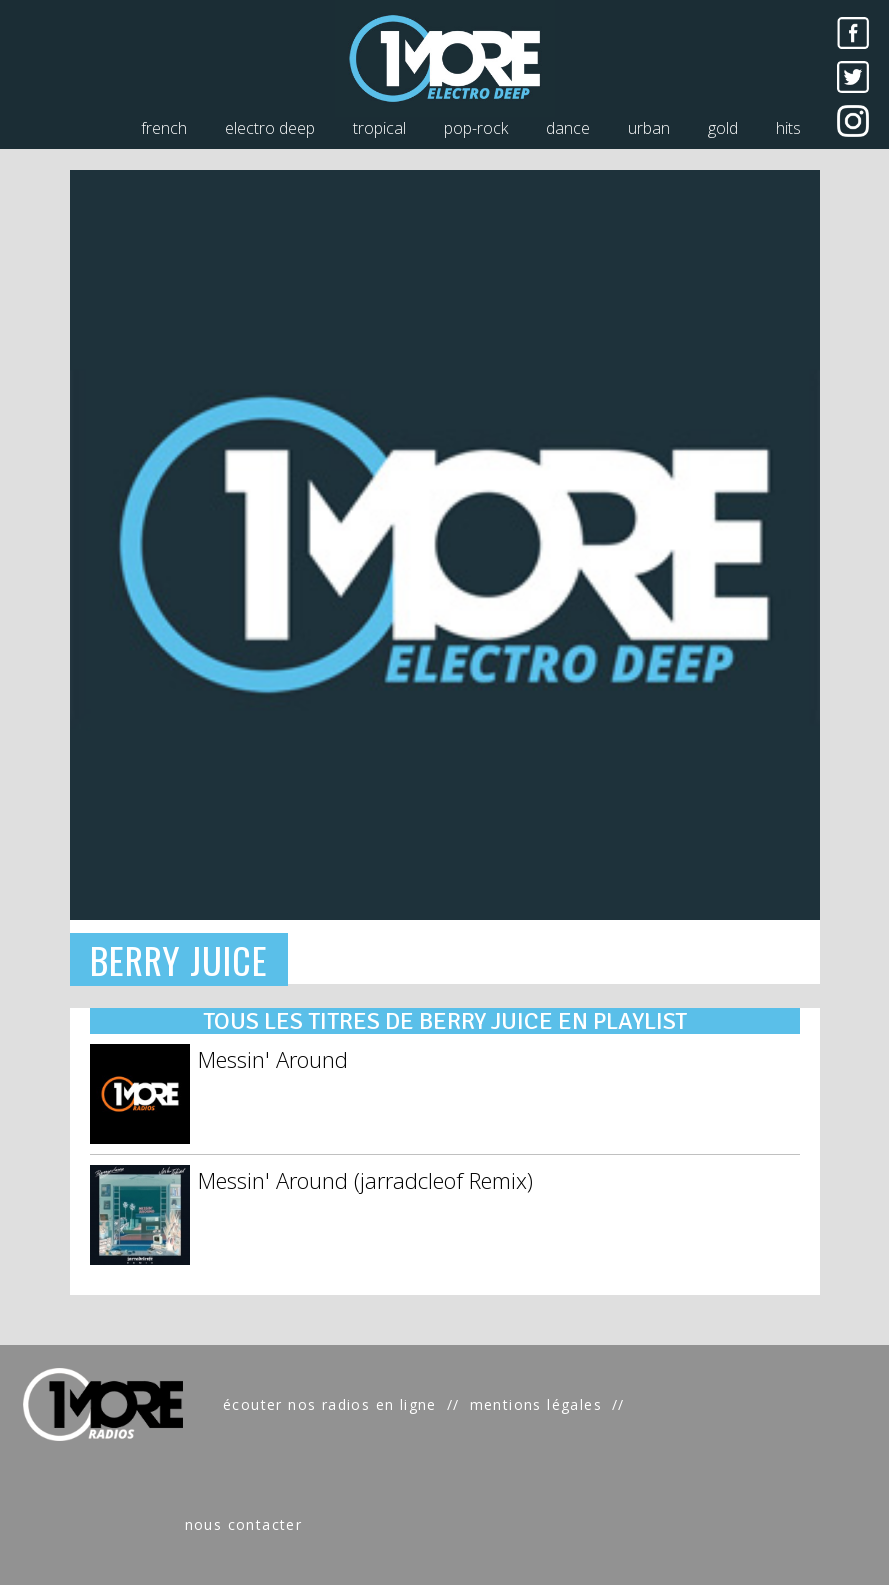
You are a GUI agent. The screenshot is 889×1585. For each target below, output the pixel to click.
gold (723, 128)
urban (649, 128)
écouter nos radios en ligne (330, 1404)
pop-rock (476, 128)
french (164, 128)
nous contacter (244, 1524)
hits (788, 128)
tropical (379, 128)
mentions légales (536, 1404)
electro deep (270, 128)
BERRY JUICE (179, 959)
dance (568, 128)
